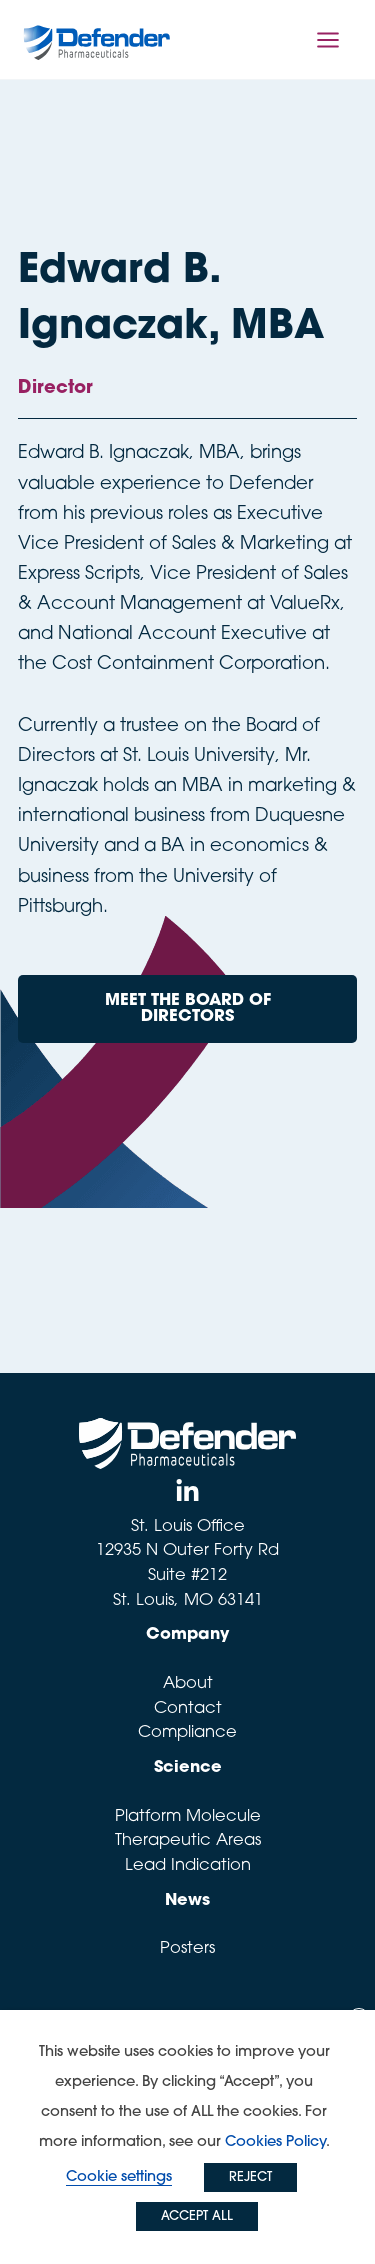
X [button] (359, 2020)
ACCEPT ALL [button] (197, 2216)
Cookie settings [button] (119, 2177)
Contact (188, 1709)
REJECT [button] (250, 2177)
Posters (187, 1949)
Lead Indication (188, 1866)
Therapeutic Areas (188, 1841)
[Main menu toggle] (328, 39)
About (188, 1684)
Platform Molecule (188, 1817)
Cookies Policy (275, 2142)
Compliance (187, 1733)
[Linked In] (187, 1491)
